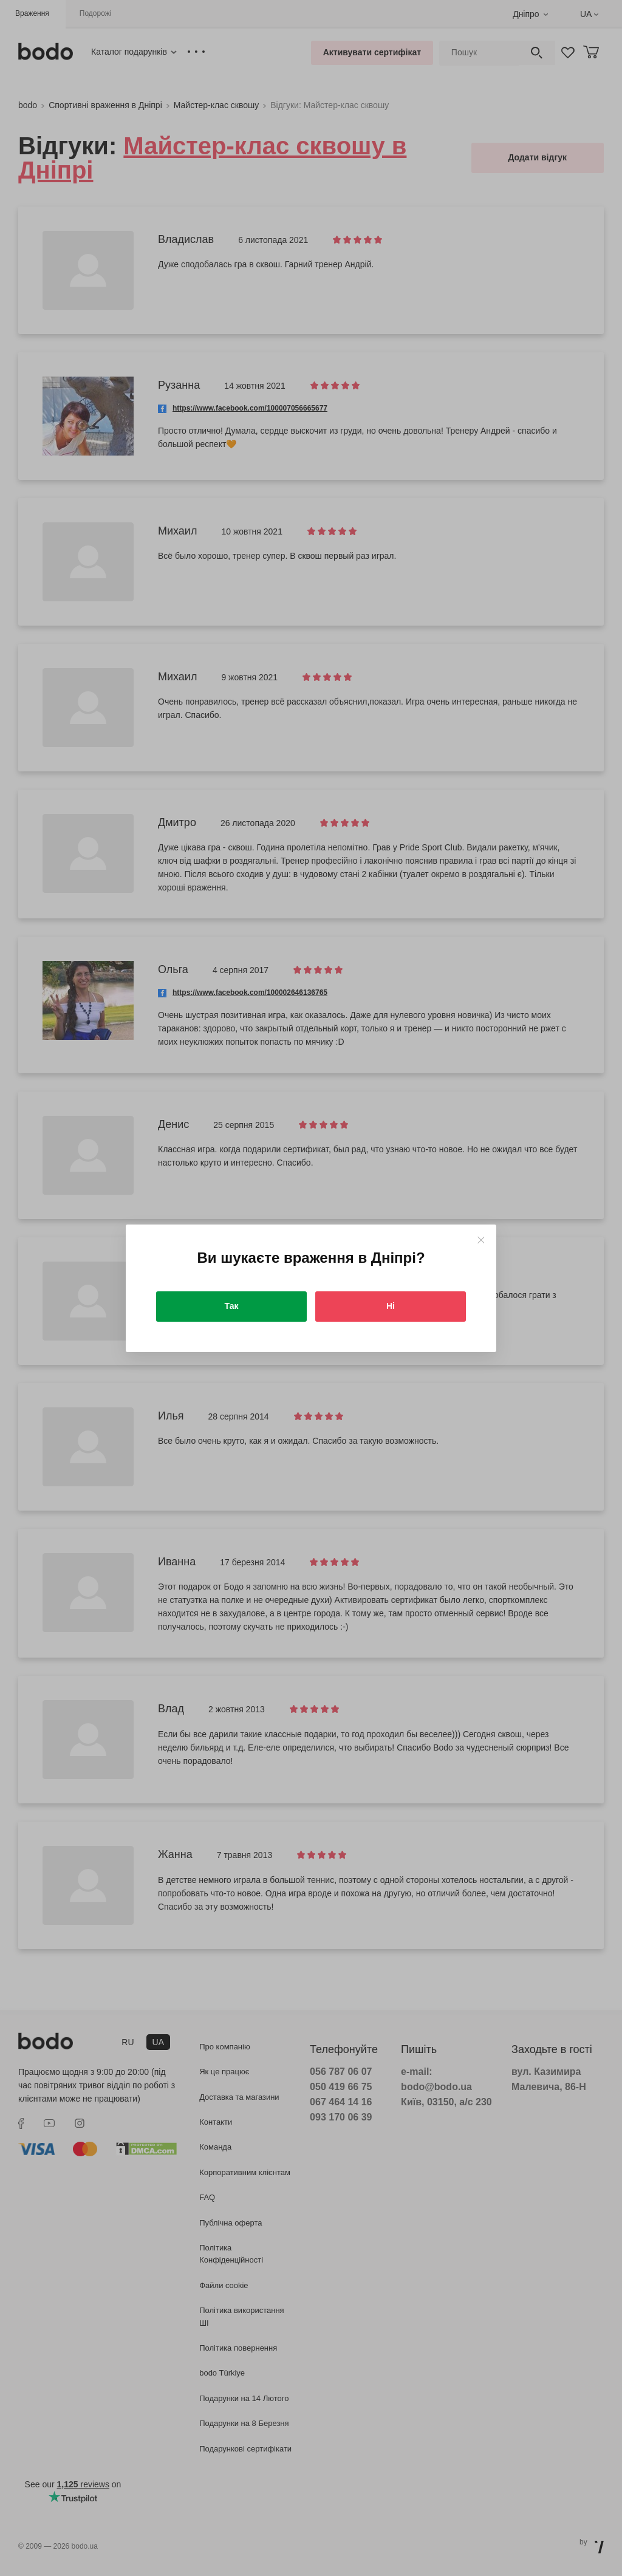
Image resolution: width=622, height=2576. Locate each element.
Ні (390, 1306)
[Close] (480, 1240)
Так (232, 1306)
